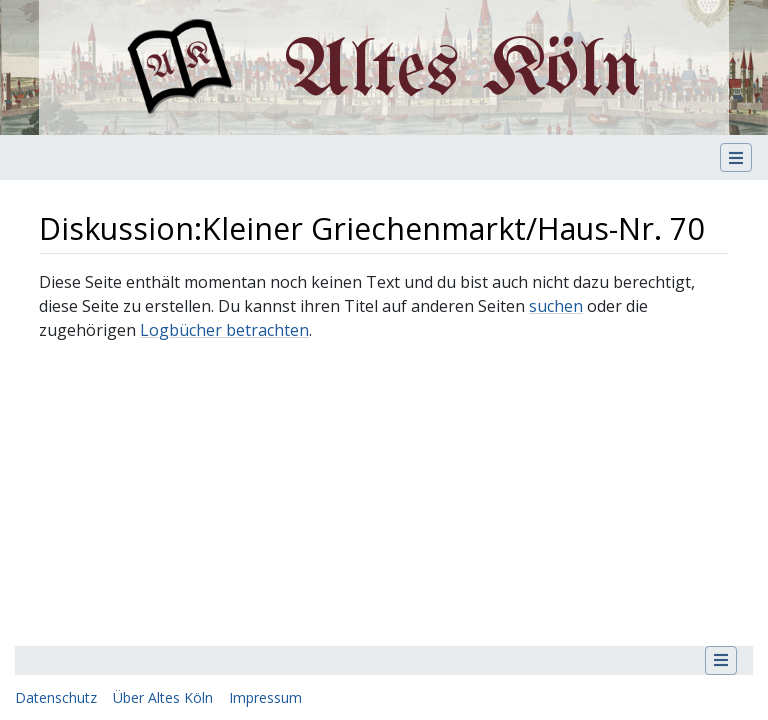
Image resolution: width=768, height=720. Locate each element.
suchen (556, 306)
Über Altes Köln (163, 697)
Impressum (265, 697)
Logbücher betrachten (224, 330)
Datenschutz (56, 697)
